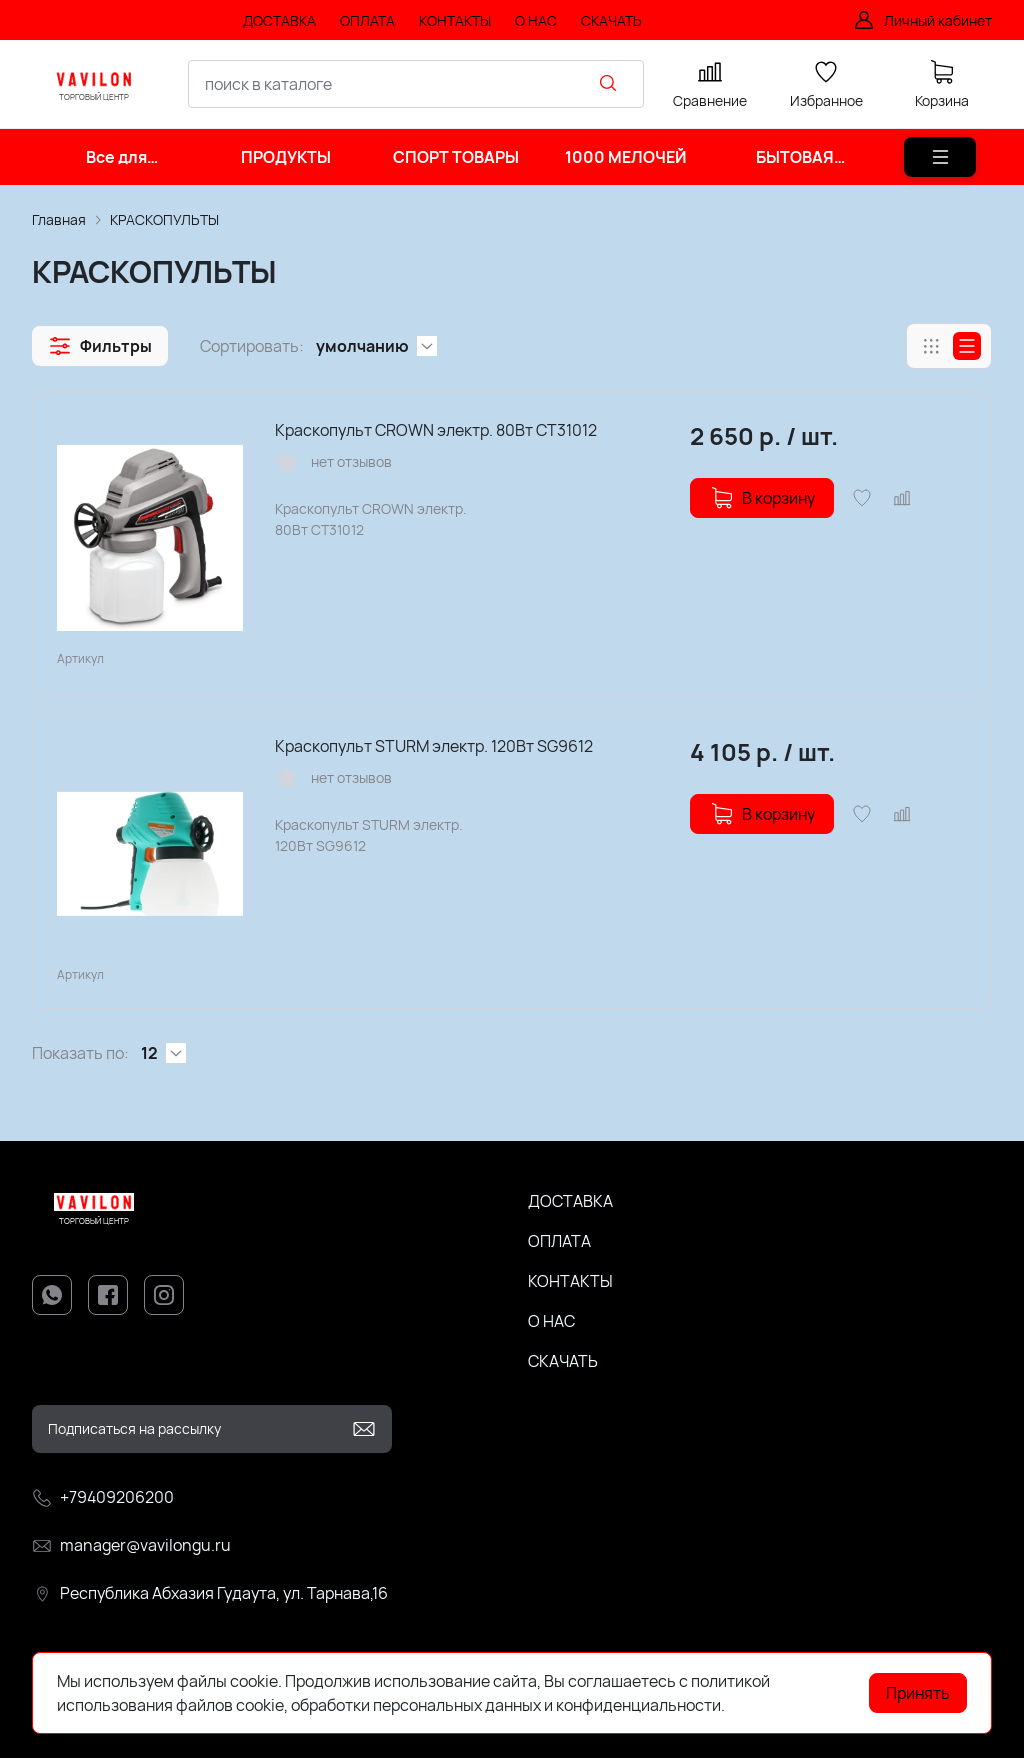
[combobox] (416, 84)
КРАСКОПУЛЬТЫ (164, 219)
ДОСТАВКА (570, 1201)
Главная (59, 219)
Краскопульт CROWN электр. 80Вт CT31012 (436, 430)
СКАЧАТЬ (563, 1361)
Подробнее (770, 1705)
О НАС (551, 1321)
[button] (100, 346)
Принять (918, 1693)
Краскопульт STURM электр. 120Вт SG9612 (434, 746)
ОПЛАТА (559, 1241)
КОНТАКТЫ (570, 1281)
